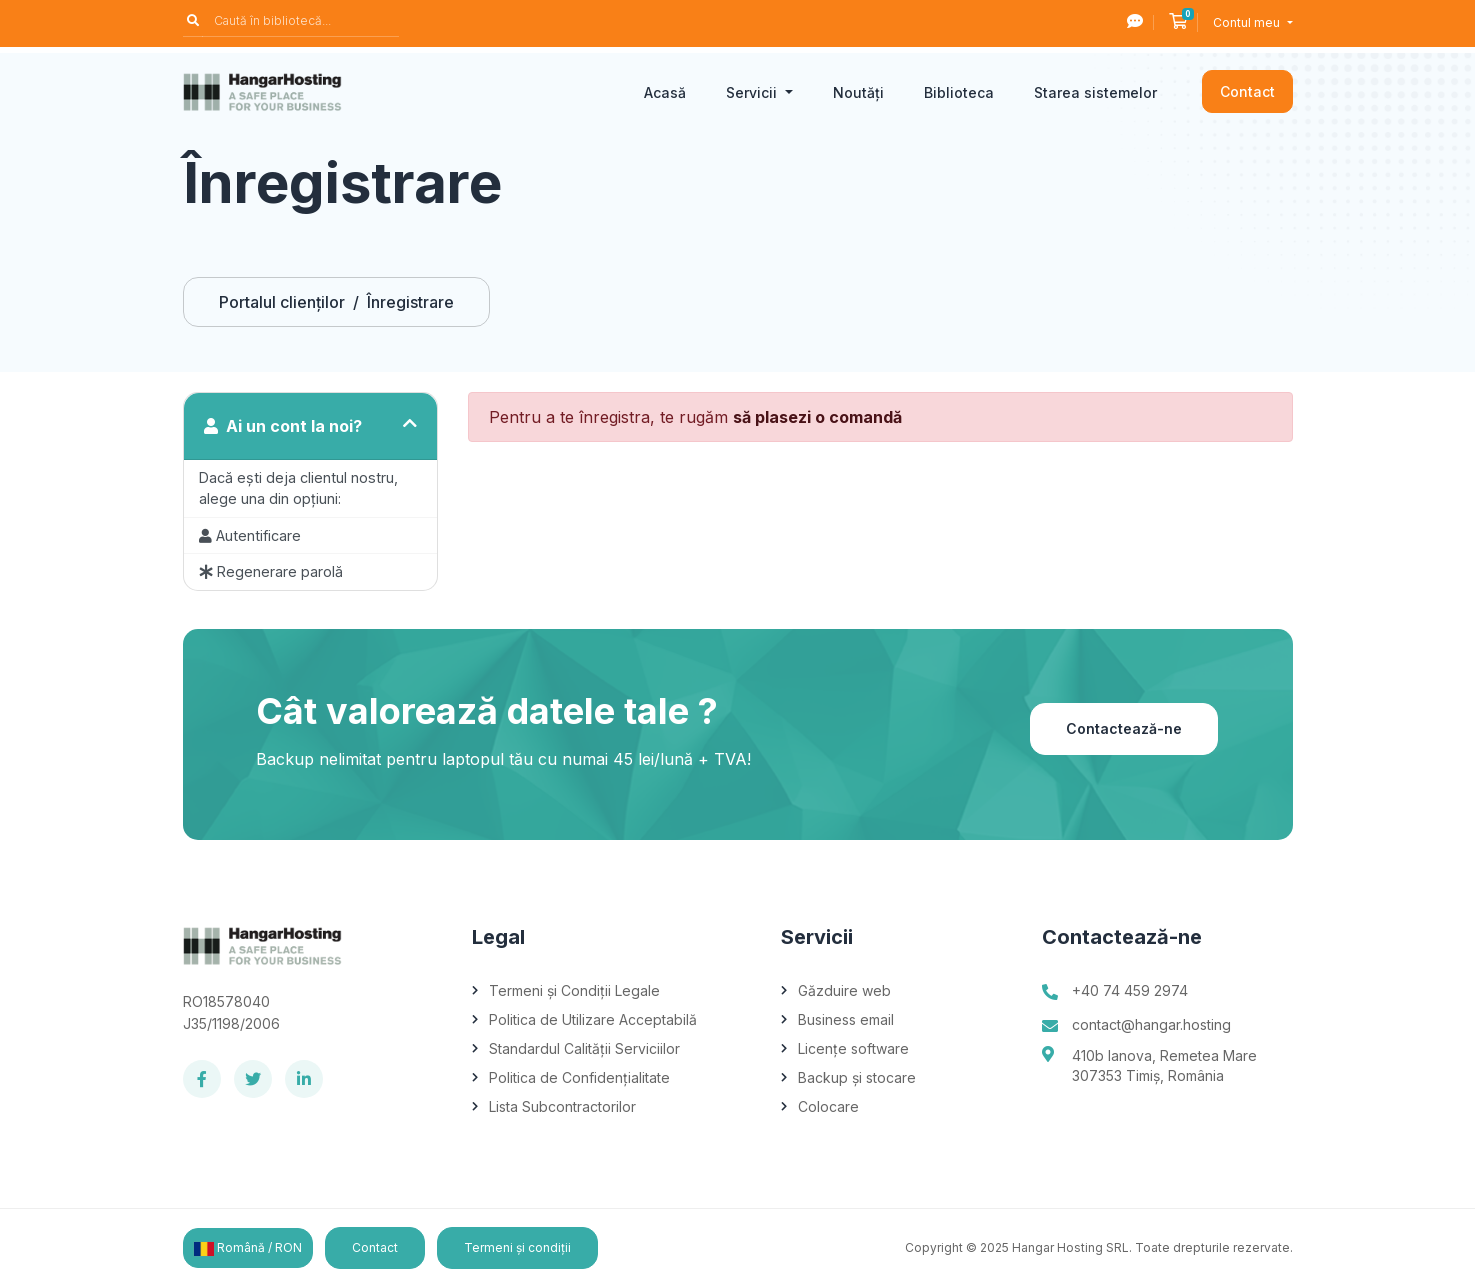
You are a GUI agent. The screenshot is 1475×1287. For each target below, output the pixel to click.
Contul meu (1248, 22)
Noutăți (858, 92)
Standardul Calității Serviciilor (584, 1048)
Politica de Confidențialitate (579, 1077)
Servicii (753, 92)
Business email (846, 1019)
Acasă (665, 92)
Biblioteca (959, 92)
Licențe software (853, 1048)
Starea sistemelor (1095, 92)
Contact (1247, 91)
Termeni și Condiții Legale (574, 990)
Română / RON (248, 1248)
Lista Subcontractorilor (562, 1106)
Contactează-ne (1124, 728)
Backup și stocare (857, 1077)
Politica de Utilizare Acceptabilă (593, 1019)
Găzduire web (844, 990)
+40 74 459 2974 (1130, 990)
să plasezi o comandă (817, 417)
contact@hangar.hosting (1151, 1024)
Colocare (828, 1106)
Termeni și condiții (517, 1247)
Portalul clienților (282, 302)
